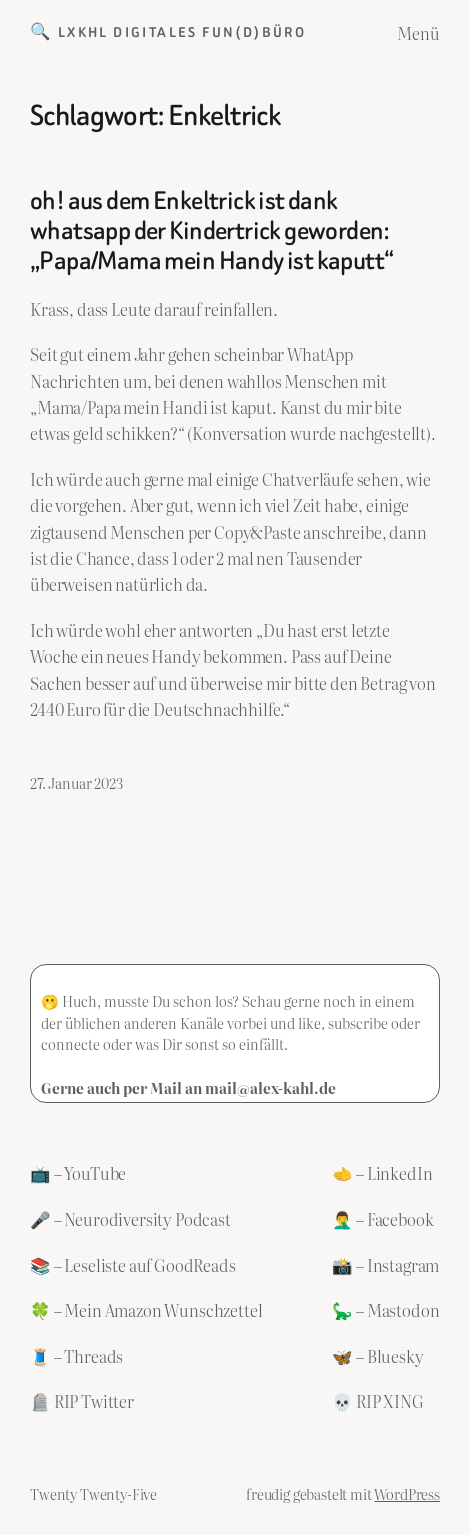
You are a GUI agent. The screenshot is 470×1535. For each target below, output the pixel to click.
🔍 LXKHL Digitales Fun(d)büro (168, 32)
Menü (418, 33)
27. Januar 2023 (76, 782)
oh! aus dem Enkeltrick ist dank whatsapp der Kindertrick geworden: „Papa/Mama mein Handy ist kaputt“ (211, 231)
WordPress (407, 1493)
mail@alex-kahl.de (270, 1087)
